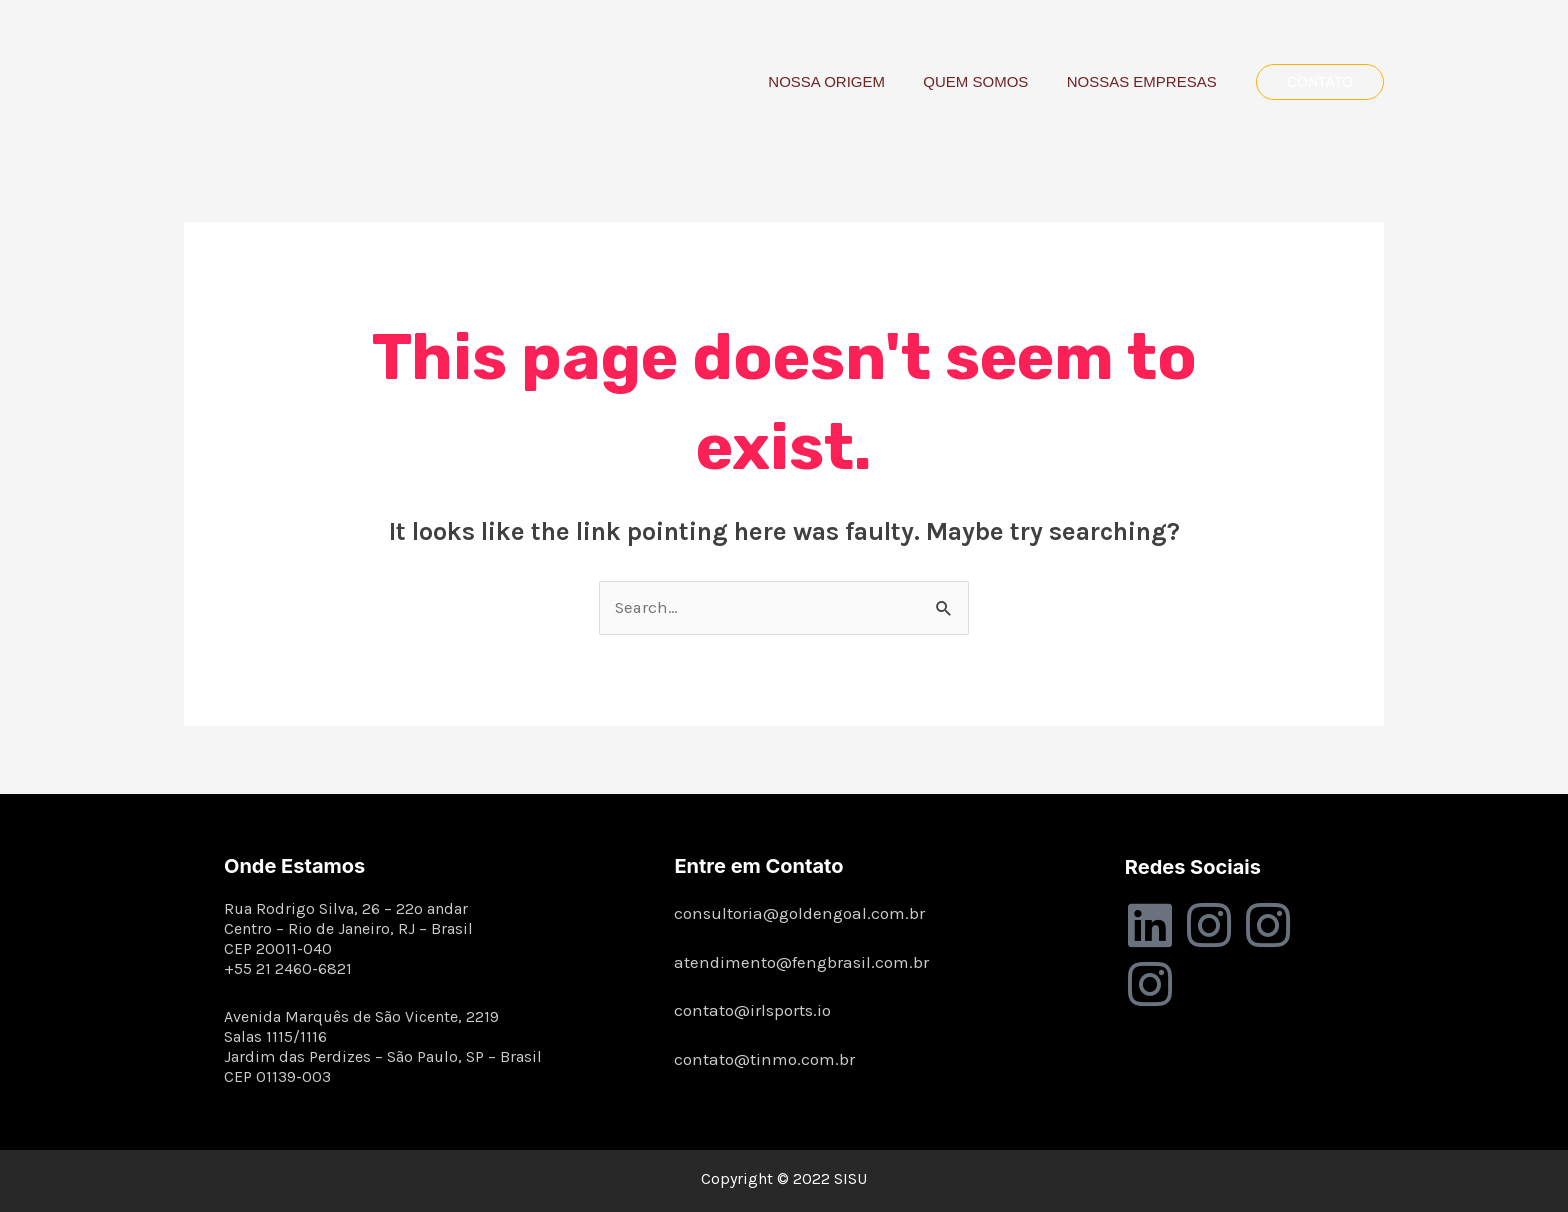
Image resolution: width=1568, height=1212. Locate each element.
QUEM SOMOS (988, 81)
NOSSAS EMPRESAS (1146, 81)
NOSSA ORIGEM (847, 81)
